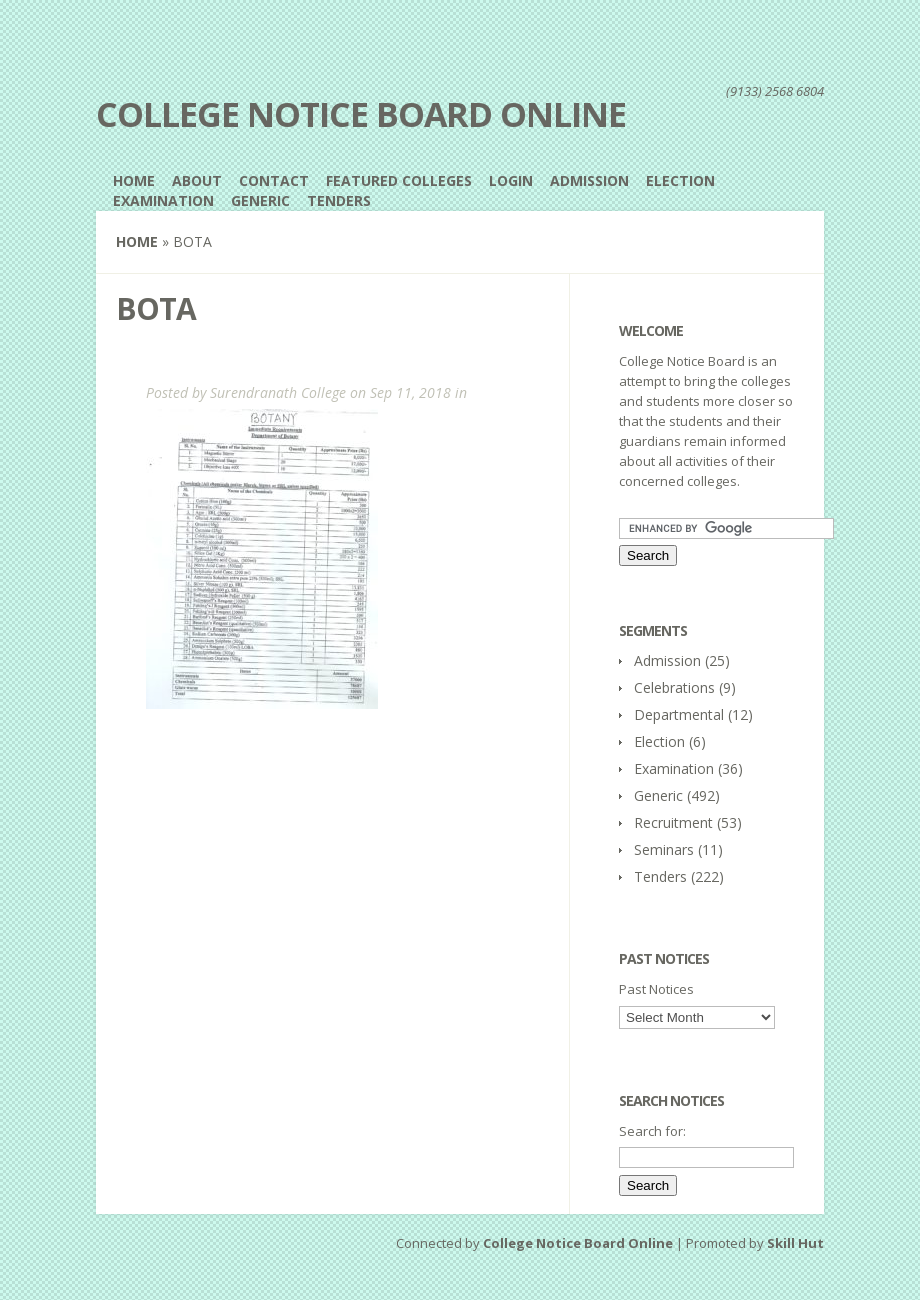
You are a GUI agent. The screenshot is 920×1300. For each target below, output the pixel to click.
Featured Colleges (399, 180)
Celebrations (674, 687)
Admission (589, 180)
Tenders (339, 200)
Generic (260, 200)
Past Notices (656, 989)
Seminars (664, 849)
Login (511, 180)
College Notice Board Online (361, 114)
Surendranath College (278, 392)
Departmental (679, 714)
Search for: (652, 1131)
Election (680, 180)
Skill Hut (795, 1243)
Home (134, 180)
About (197, 180)
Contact (274, 180)
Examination (163, 200)
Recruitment (673, 822)
